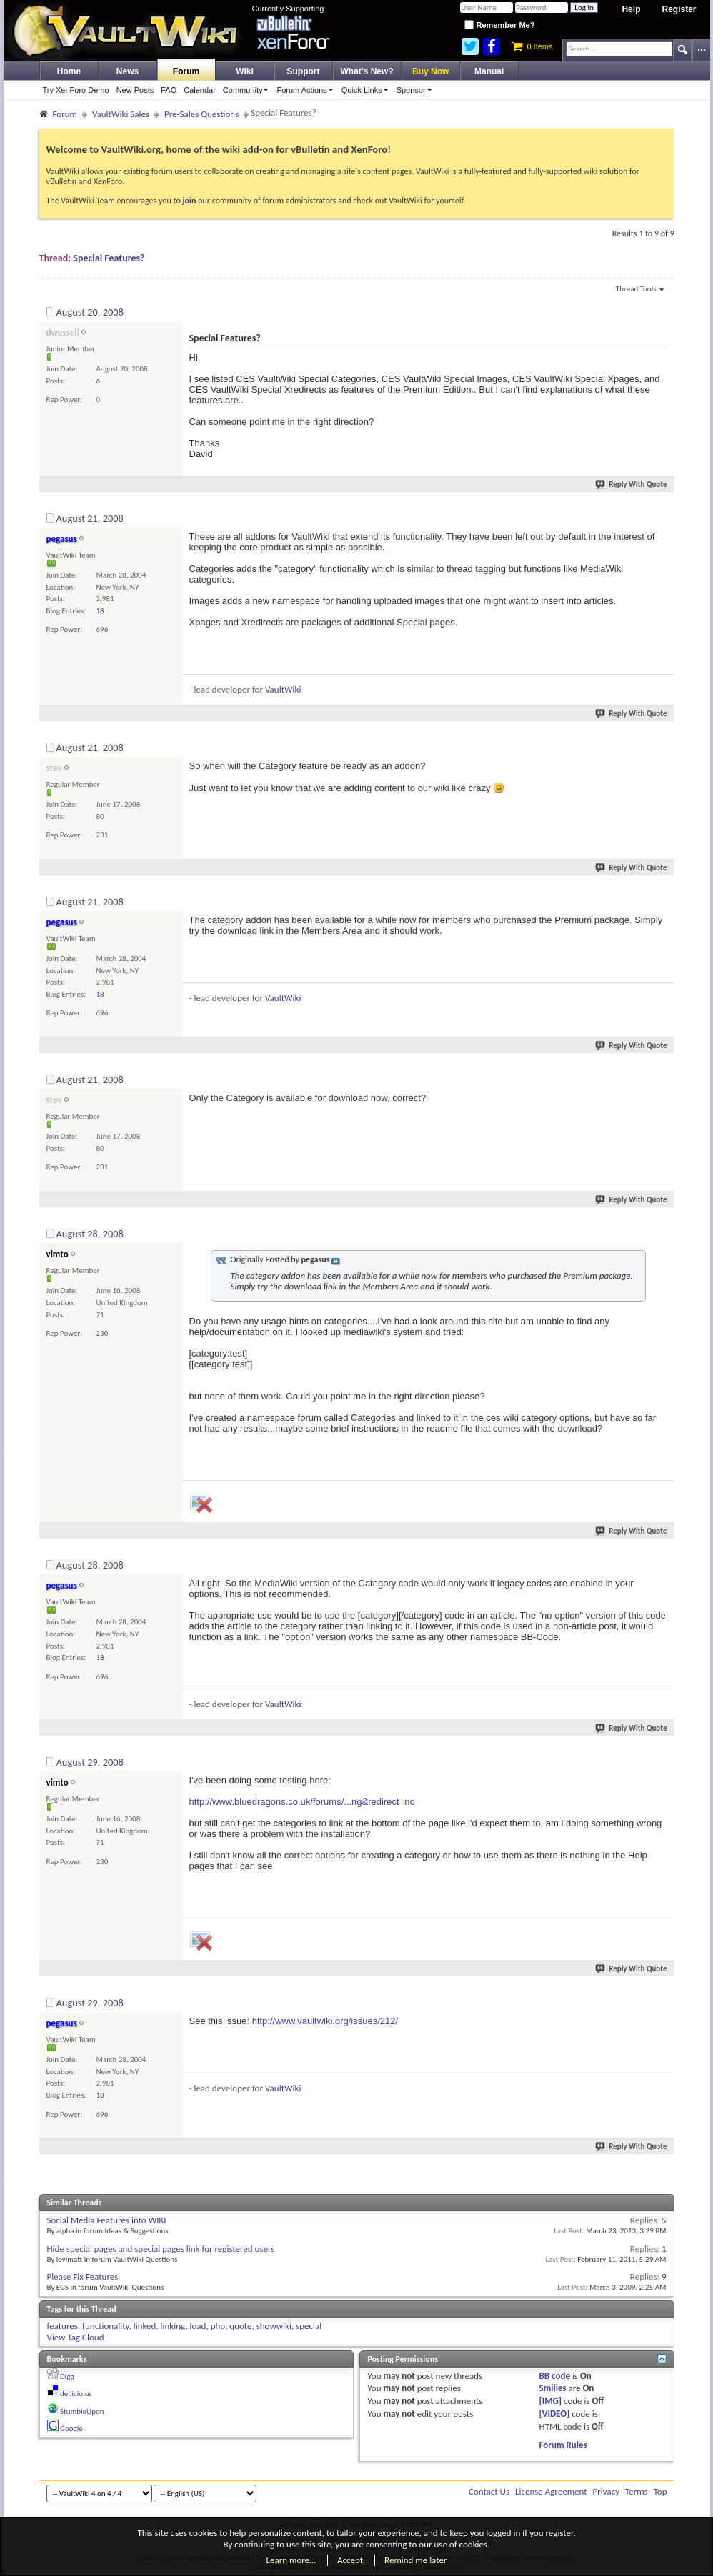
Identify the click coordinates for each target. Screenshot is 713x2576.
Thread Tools (640, 290)
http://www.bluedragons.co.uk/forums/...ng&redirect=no (302, 1801)
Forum (186, 71)
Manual (489, 71)
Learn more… (291, 2560)
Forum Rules (563, 2445)
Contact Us (489, 2491)
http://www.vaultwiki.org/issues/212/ (325, 2021)
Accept (350, 2560)
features (62, 2325)
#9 (662, 2001)
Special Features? (108, 258)
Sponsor (417, 90)
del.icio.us (76, 2393)
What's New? (367, 71)
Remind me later (415, 2560)
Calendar (200, 90)
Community (248, 90)
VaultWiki (283, 689)
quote (240, 2325)
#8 (662, 1760)
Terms (636, 2491)
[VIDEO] (554, 2413)
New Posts (135, 90)
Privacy (606, 2491)
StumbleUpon (82, 2411)
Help (631, 9)
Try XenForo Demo (76, 90)
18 (100, 610)
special (308, 2325)
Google (71, 2428)
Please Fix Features (83, 2276)
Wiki (245, 71)
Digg (67, 2376)
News (127, 71)
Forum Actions (306, 90)
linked (145, 2325)
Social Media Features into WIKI (106, 2220)
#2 (662, 516)
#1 (662, 310)
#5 (662, 1077)
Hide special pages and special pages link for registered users (161, 2248)
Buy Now (430, 71)
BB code (554, 2375)
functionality (105, 2325)
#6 (662, 1232)
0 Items (532, 46)
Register (679, 9)
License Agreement (551, 2491)
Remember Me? (499, 25)
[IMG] (550, 2400)
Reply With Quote (632, 484)
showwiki (273, 2325)
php (218, 2325)
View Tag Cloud (75, 2337)
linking (173, 2325)
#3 (662, 745)
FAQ (168, 90)
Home (69, 71)
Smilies (553, 2388)
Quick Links (367, 90)
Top (660, 2491)
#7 (662, 1563)
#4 (662, 900)
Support (303, 71)
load (198, 2325)
